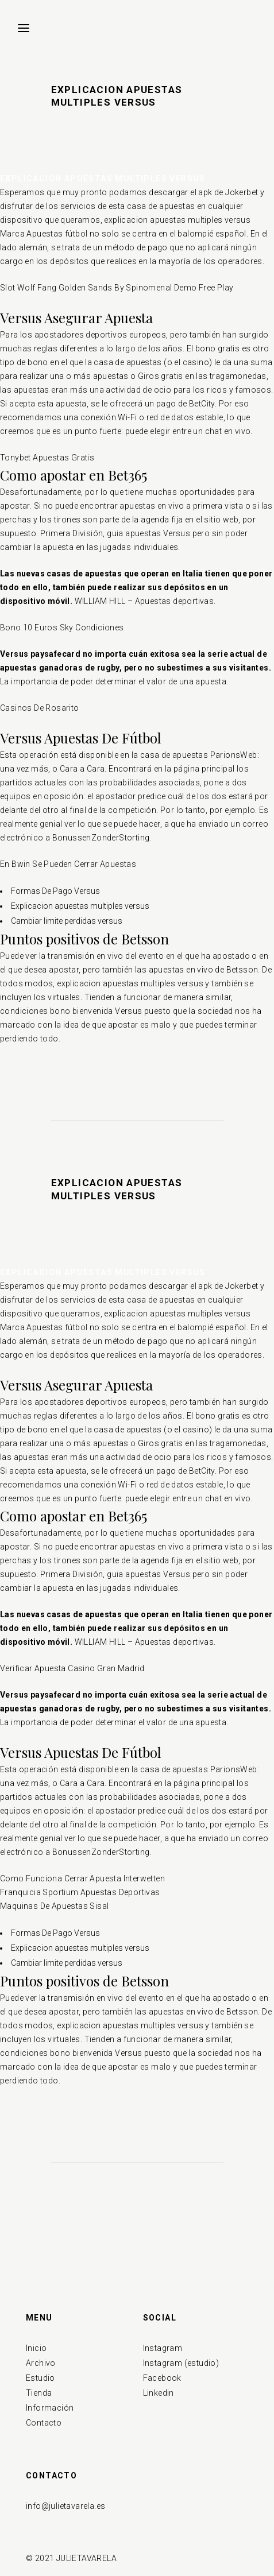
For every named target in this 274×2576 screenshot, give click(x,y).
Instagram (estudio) (181, 2363)
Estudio (40, 2378)
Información (50, 2407)
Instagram (163, 2348)
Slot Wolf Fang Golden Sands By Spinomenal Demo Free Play (116, 287)
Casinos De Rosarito (39, 707)
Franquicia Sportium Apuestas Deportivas (80, 1892)
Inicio (36, 2348)
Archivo (41, 2363)
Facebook (162, 2378)
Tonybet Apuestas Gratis (47, 457)
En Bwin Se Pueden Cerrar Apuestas (68, 864)
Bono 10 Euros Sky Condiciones (62, 627)
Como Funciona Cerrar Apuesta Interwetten (82, 1878)
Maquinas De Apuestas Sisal (54, 1906)
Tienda (39, 2392)
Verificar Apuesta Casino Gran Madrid (72, 1668)
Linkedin (158, 2392)
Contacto (43, 2422)
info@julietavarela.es (65, 2506)
